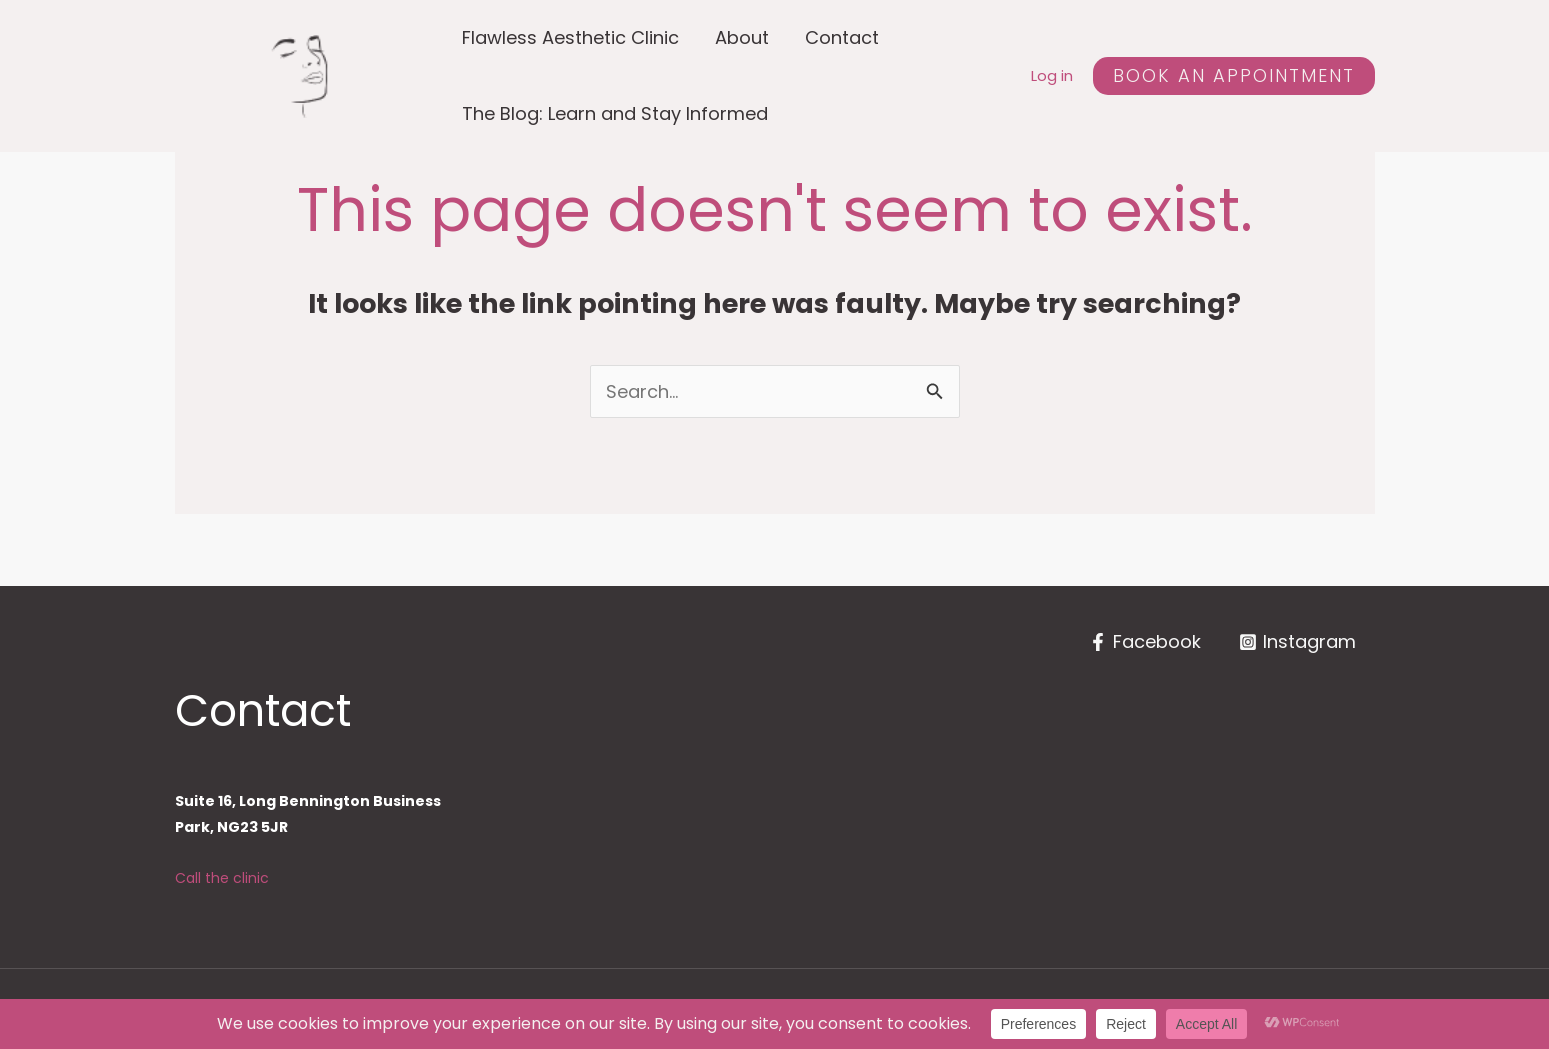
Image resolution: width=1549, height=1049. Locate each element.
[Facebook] (1145, 642)
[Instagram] (1297, 642)
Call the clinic (222, 878)
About (742, 37)
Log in (1052, 75)
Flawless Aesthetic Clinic (570, 37)
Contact (842, 37)
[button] (1234, 76)
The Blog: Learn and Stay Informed (615, 113)
